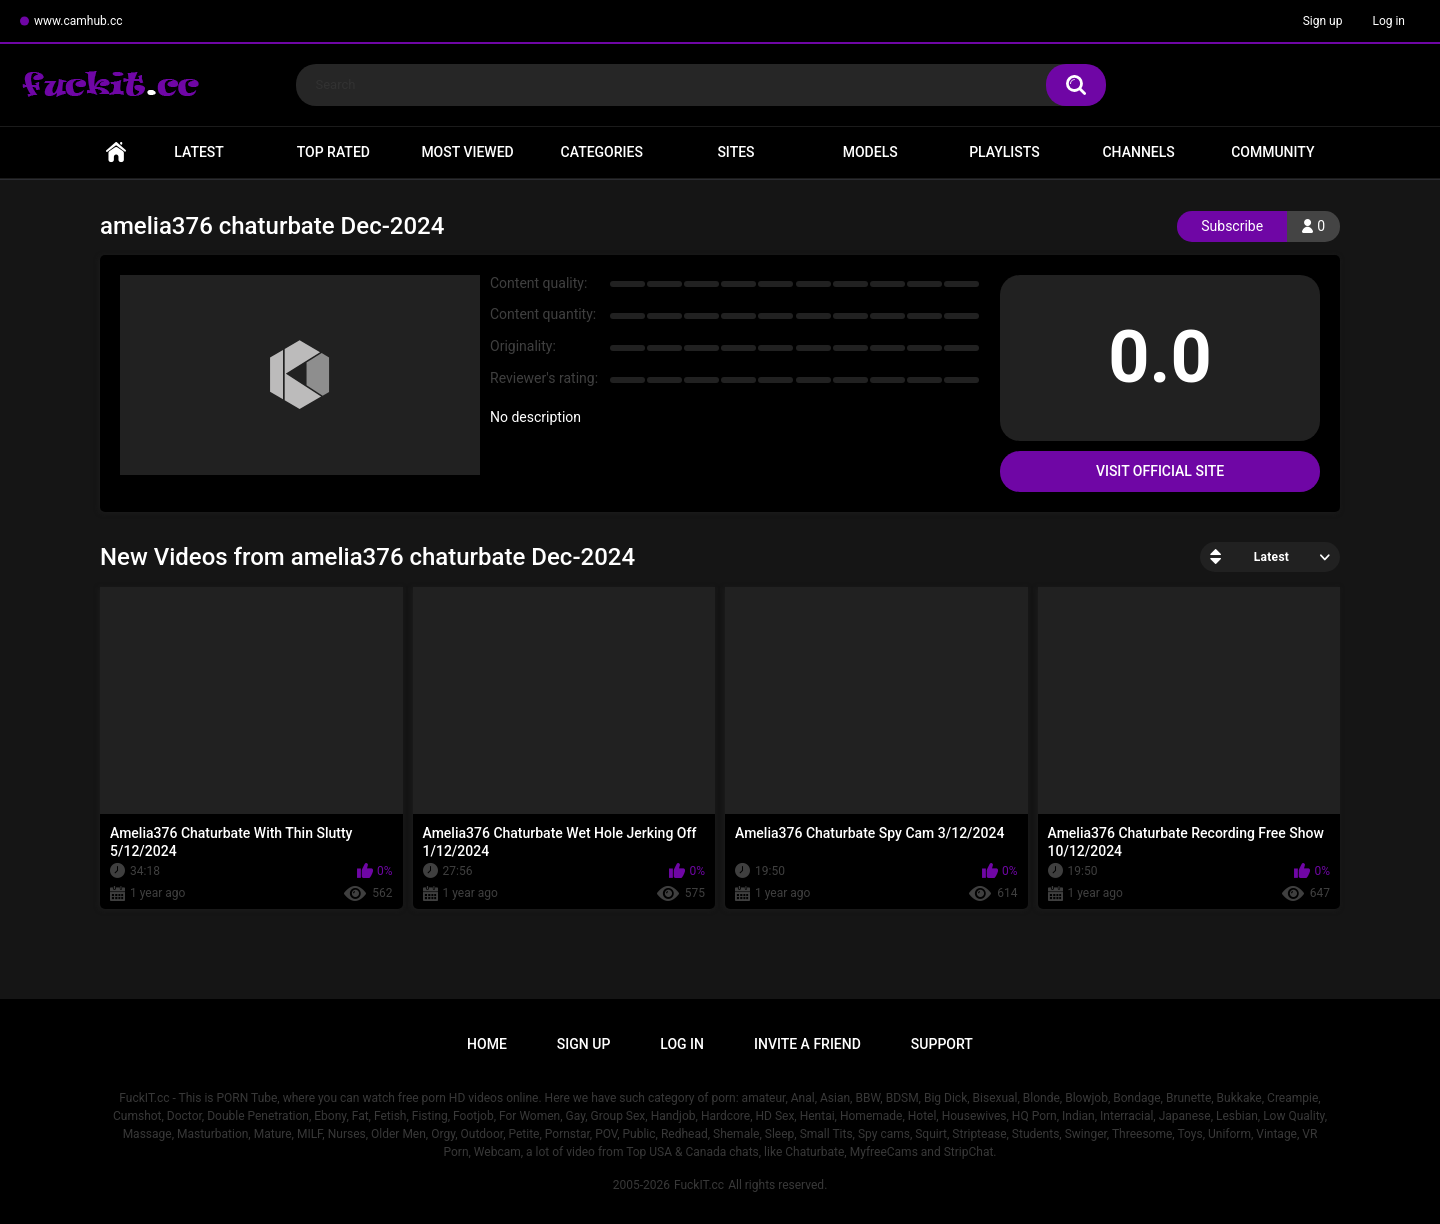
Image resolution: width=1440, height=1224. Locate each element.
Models (870, 152)
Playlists (1004, 152)
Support (942, 1044)
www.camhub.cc (78, 21)
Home (116, 152)
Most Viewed (467, 152)
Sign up (1323, 21)
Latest (199, 152)
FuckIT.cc (699, 1185)
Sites (735, 152)
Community (1272, 152)
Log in (1388, 21)
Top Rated (333, 152)
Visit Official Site (1160, 471)
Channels (1138, 152)
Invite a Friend (807, 1044)
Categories (602, 152)
